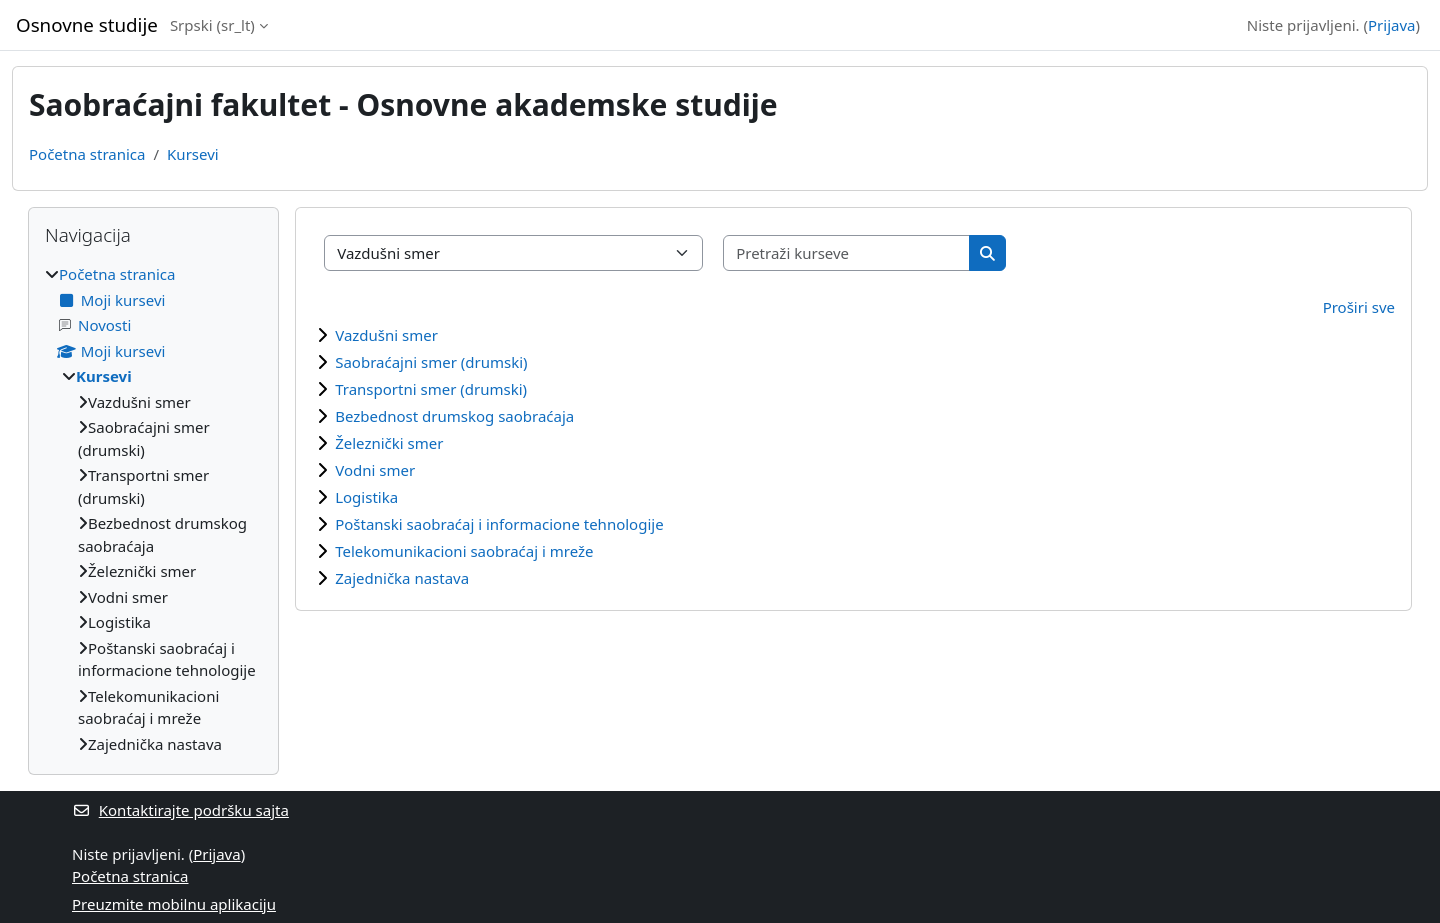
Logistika (366, 497)
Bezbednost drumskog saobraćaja (454, 416)
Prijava (1391, 25)
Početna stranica (87, 154)
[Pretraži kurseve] (847, 253)
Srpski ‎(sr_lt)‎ (212, 25)
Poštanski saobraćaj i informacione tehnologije (499, 524)
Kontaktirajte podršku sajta (180, 810)
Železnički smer (389, 443)
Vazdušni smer (386, 335)
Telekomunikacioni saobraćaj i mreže (464, 551)
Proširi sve (1359, 307)
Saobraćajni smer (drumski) (431, 362)
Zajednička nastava (402, 578)
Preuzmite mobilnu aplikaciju (174, 904)
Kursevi (193, 154)
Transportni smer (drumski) (431, 389)
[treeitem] (153, 509)
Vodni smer (375, 470)
